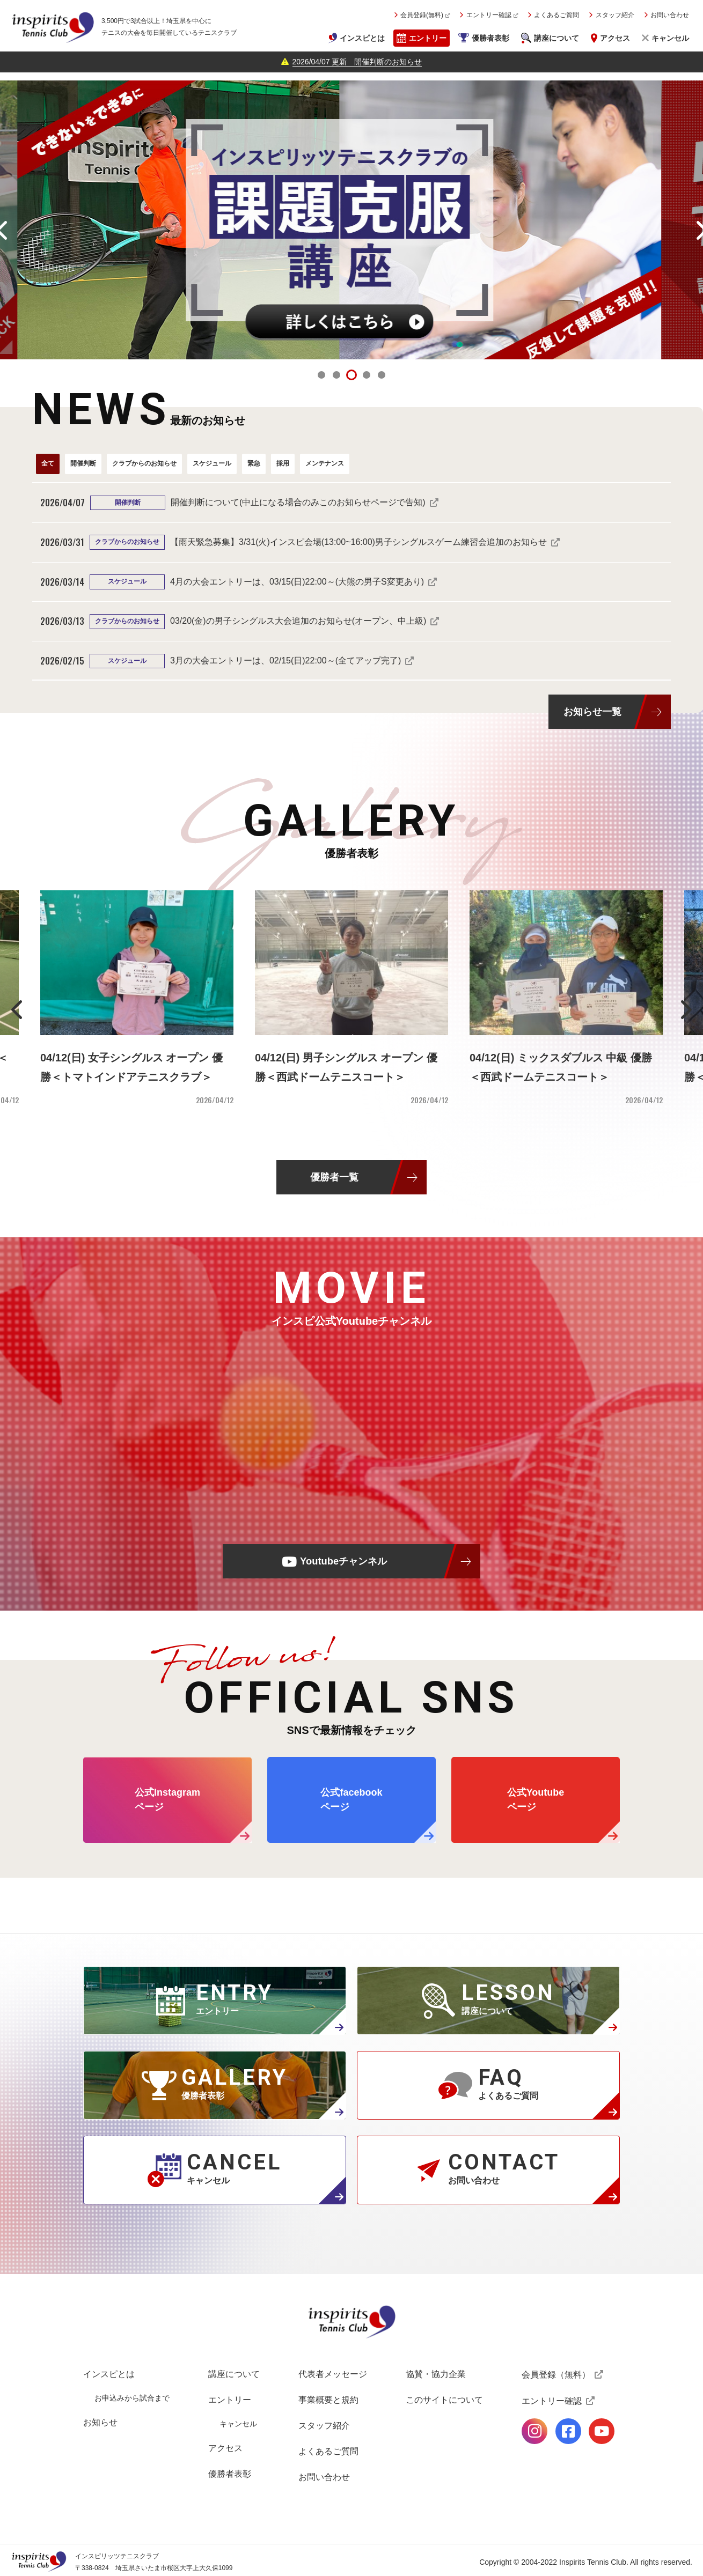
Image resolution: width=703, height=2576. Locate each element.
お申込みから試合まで (132, 2398)
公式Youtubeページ (601, 2431)
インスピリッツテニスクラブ (52, 27)
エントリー (427, 38)
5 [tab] (381, 375)
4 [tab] (366, 375)
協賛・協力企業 (436, 2374)
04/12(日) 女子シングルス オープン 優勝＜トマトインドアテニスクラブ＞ (131, 1067)
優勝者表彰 (490, 38)
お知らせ (100, 2422)
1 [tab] (321, 375)
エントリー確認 (488, 15)
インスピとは (362, 38)
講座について (556, 38)
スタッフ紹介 (615, 15)
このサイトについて (444, 2399)
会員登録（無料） (556, 2374)
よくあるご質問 (556, 15)
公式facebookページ (568, 2431)
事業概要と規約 (328, 2399)
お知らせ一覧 (592, 711)
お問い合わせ (669, 15)
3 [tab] (351, 375)
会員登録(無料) (421, 15)
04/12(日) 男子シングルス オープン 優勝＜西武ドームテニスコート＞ (346, 1067)
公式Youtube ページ (536, 1799)
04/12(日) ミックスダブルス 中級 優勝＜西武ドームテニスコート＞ (561, 1067)
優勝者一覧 (334, 1177)
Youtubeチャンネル (343, 1561)
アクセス (615, 38)
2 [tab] (336, 375)
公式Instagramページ (534, 2431)
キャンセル (670, 38)
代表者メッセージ (332, 2374)
